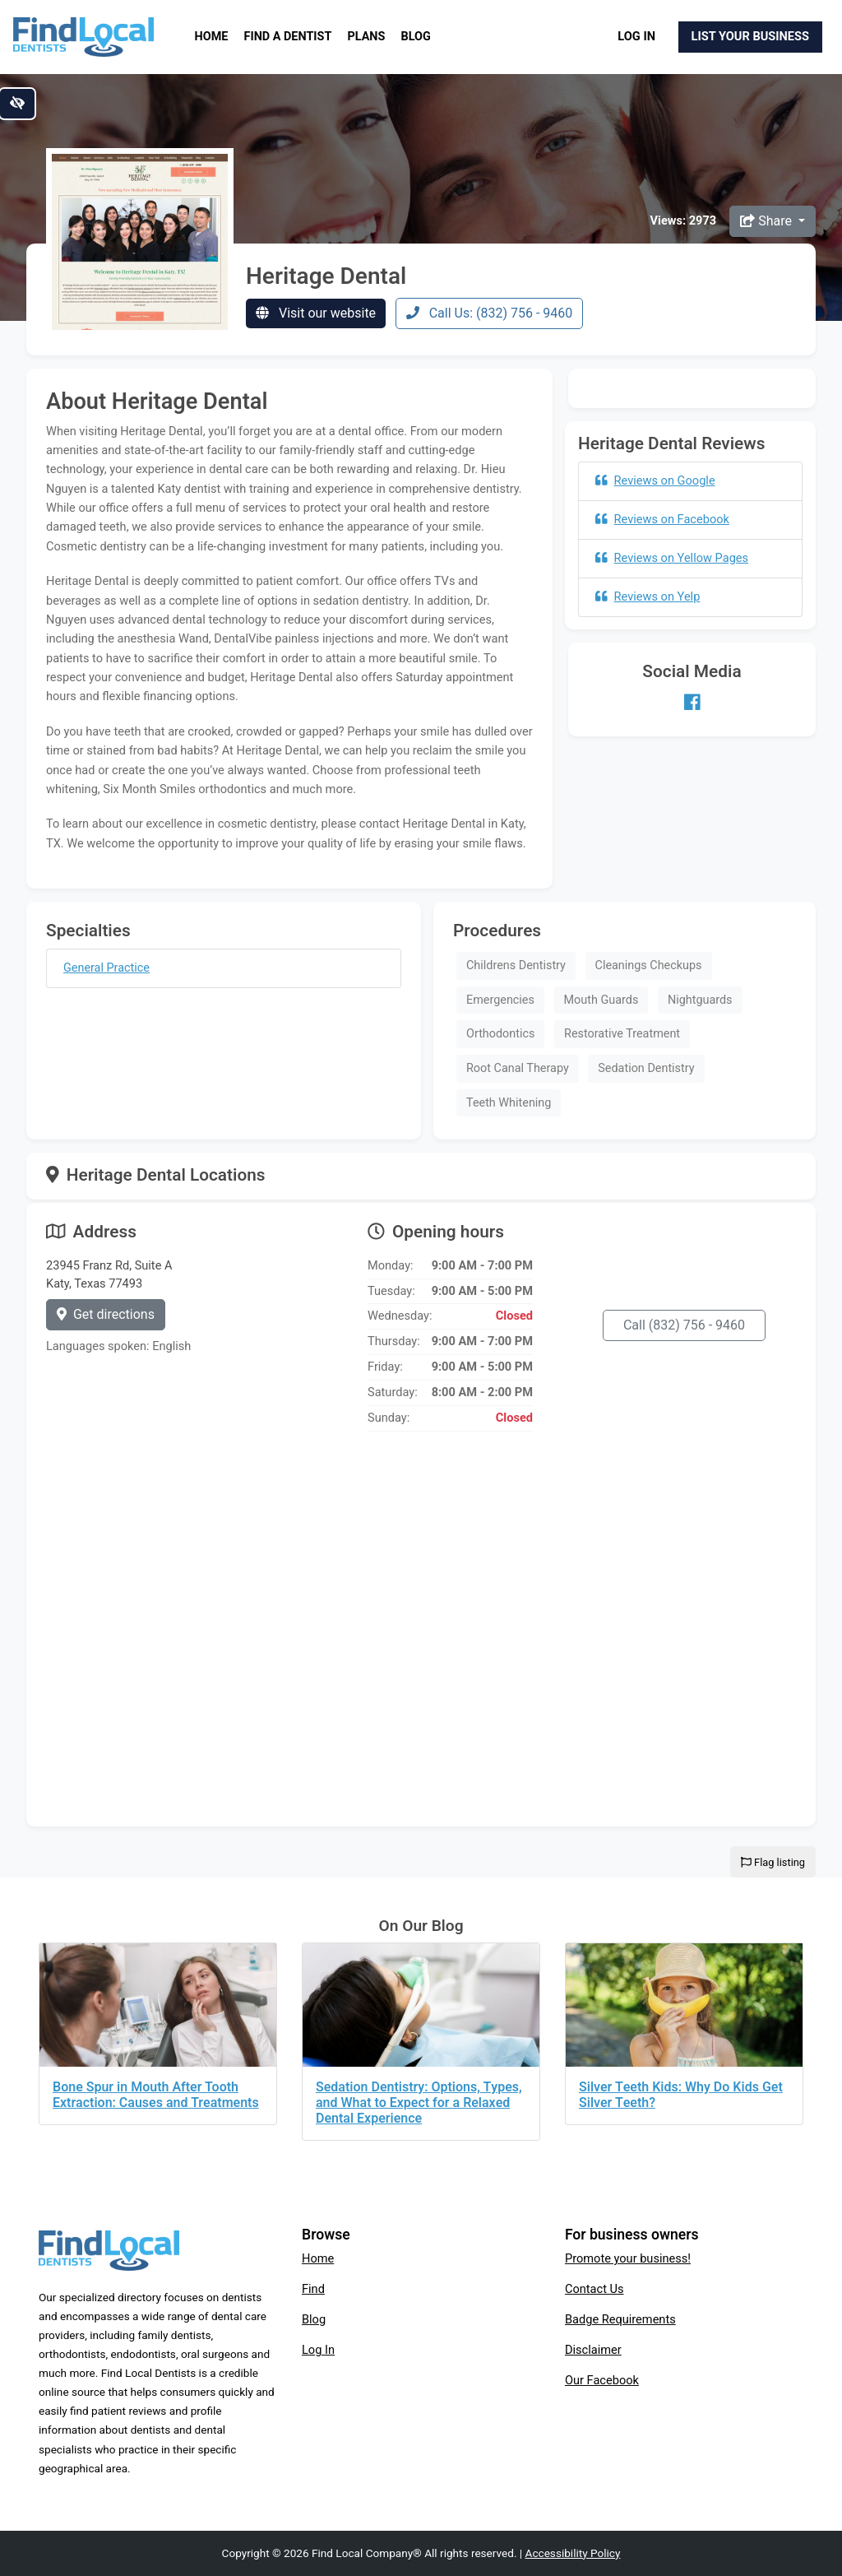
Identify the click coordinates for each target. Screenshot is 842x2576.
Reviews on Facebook (662, 519)
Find (313, 2288)
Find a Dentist (288, 37)
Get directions (106, 1314)
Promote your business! (628, 2258)
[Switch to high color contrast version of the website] (17, 103)
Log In (636, 36)
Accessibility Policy (573, 2553)
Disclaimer (593, 2349)
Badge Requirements (620, 2319)
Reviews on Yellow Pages (671, 557)
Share (767, 221)
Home (212, 37)
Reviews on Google (655, 480)
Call (684, 1325)
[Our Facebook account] (692, 702)
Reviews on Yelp (647, 596)
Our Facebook (602, 2380)
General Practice (106, 968)
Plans (367, 37)
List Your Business (750, 36)
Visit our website (316, 313)
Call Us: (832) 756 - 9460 (489, 313)
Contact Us (594, 2288)
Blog (416, 37)
